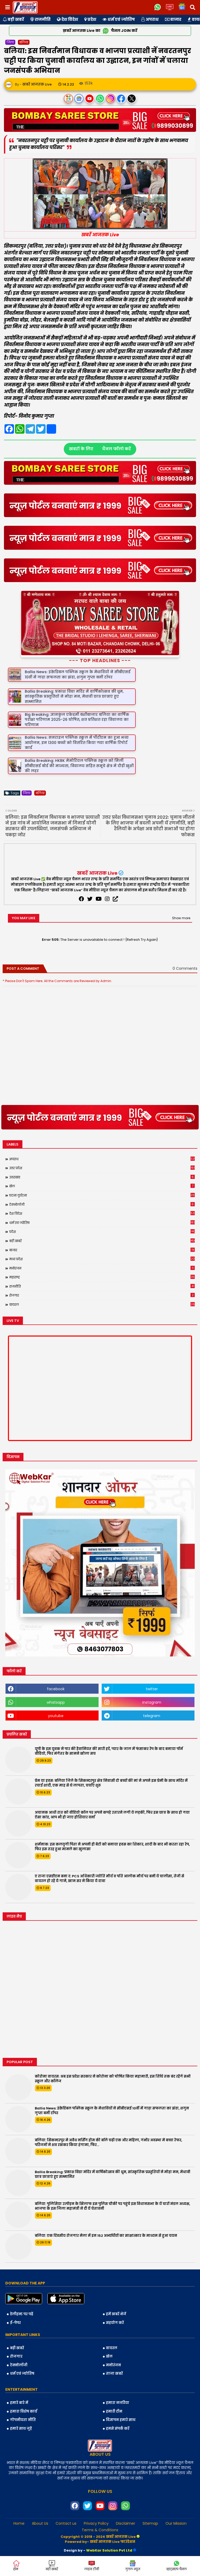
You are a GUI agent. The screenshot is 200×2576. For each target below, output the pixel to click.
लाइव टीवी (91, 2565)
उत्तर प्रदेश (102, 1168)
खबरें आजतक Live (97, 873)
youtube (56, 1715)
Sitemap (150, 2523)
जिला (10, 42)
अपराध (150, 19)
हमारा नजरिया (117, 2402)
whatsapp (56, 1702)
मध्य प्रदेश (102, 1259)
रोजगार (102, 1295)
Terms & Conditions (100, 2530)
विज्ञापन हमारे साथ (120, 2419)
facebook (56, 1689)
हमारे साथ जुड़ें (21, 2428)
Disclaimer (125, 2523)
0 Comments (185, 968)
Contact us (66, 2523)
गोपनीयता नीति (23, 2419)
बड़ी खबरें (13, 19)
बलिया (23, 42)
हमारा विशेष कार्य (23, 2411)
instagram (151, 1702)
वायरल (102, 1304)
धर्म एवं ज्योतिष (119, 19)
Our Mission (176, 2523)
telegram (151, 1715)
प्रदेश (90, 19)
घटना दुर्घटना (102, 1195)
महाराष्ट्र (102, 1277)
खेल (102, 1186)
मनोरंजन (102, 1268)
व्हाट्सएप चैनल (176, 2565)
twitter (152, 1689)
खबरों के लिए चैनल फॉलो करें (100, 449)
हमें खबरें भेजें (116, 2314)
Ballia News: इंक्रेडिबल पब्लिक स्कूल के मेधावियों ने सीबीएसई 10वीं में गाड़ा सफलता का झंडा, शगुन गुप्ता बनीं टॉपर (112, 2110)
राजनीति (40, 19)
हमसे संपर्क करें (117, 2428)
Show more (181, 918)
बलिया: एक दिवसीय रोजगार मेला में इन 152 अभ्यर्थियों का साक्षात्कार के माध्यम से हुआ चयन (106, 2235)
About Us (40, 2523)
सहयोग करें (115, 2322)
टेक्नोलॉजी (102, 1204)
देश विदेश (67, 19)
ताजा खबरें (114, 2373)
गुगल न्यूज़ (132, 2565)
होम (16, 2565)
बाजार (173, 19)
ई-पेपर (15, 2322)
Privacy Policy (96, 2523)
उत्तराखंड (102, 1177)
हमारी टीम (114, 2411)
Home (19, 2523)
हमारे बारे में (19, 2402)
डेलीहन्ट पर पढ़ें (21, 2314)
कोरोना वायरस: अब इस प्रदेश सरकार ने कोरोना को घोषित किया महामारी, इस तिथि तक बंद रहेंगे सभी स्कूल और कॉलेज (113, 2079)
